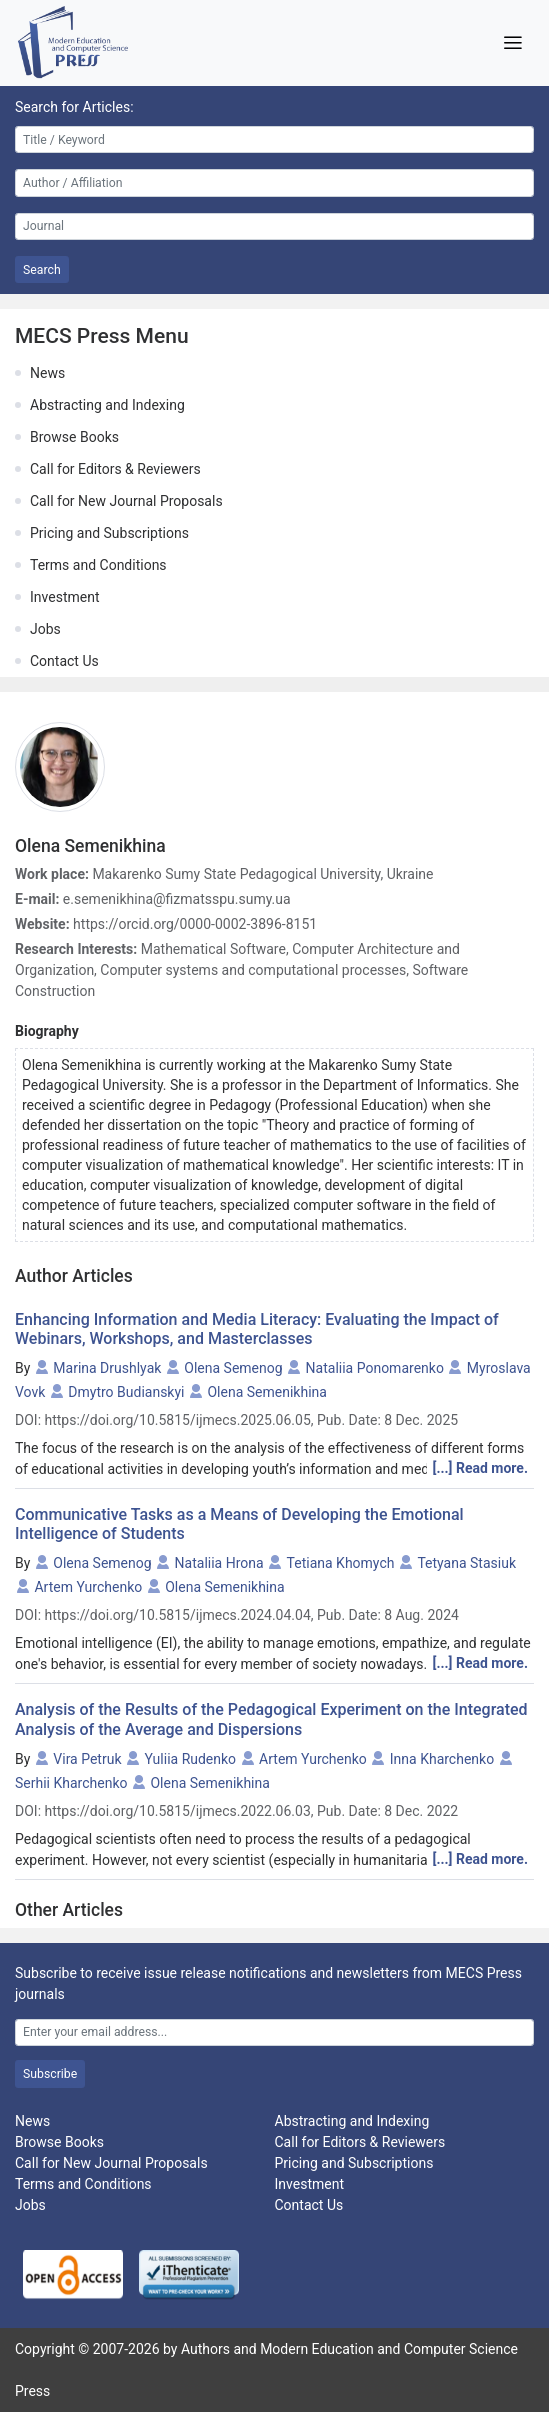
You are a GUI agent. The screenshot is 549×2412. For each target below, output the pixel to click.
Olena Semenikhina (266, 1392)
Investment (64, 597)
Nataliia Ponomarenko (375, 1368)
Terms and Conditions (98, 565)
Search (42, 270)
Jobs (45, 629)
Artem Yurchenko (88, 1587)
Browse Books (74, 437)
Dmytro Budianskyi (126, 1392)
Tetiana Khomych (341, 1563)
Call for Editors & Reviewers (115, 469)
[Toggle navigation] (512, 43)
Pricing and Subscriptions (109, 533)
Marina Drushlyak (107, 1368)
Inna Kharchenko (442, 1759)
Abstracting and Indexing (107, 405)
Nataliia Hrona (219, 1563)
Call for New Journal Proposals (126, 501)
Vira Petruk (87, 1759)
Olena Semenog (233, 1368)
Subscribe (50, 2074)
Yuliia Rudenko (190, 1759)
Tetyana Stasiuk (466, 1563)
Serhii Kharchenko (71, 1783)
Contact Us (64, 661)
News (47, 373)
